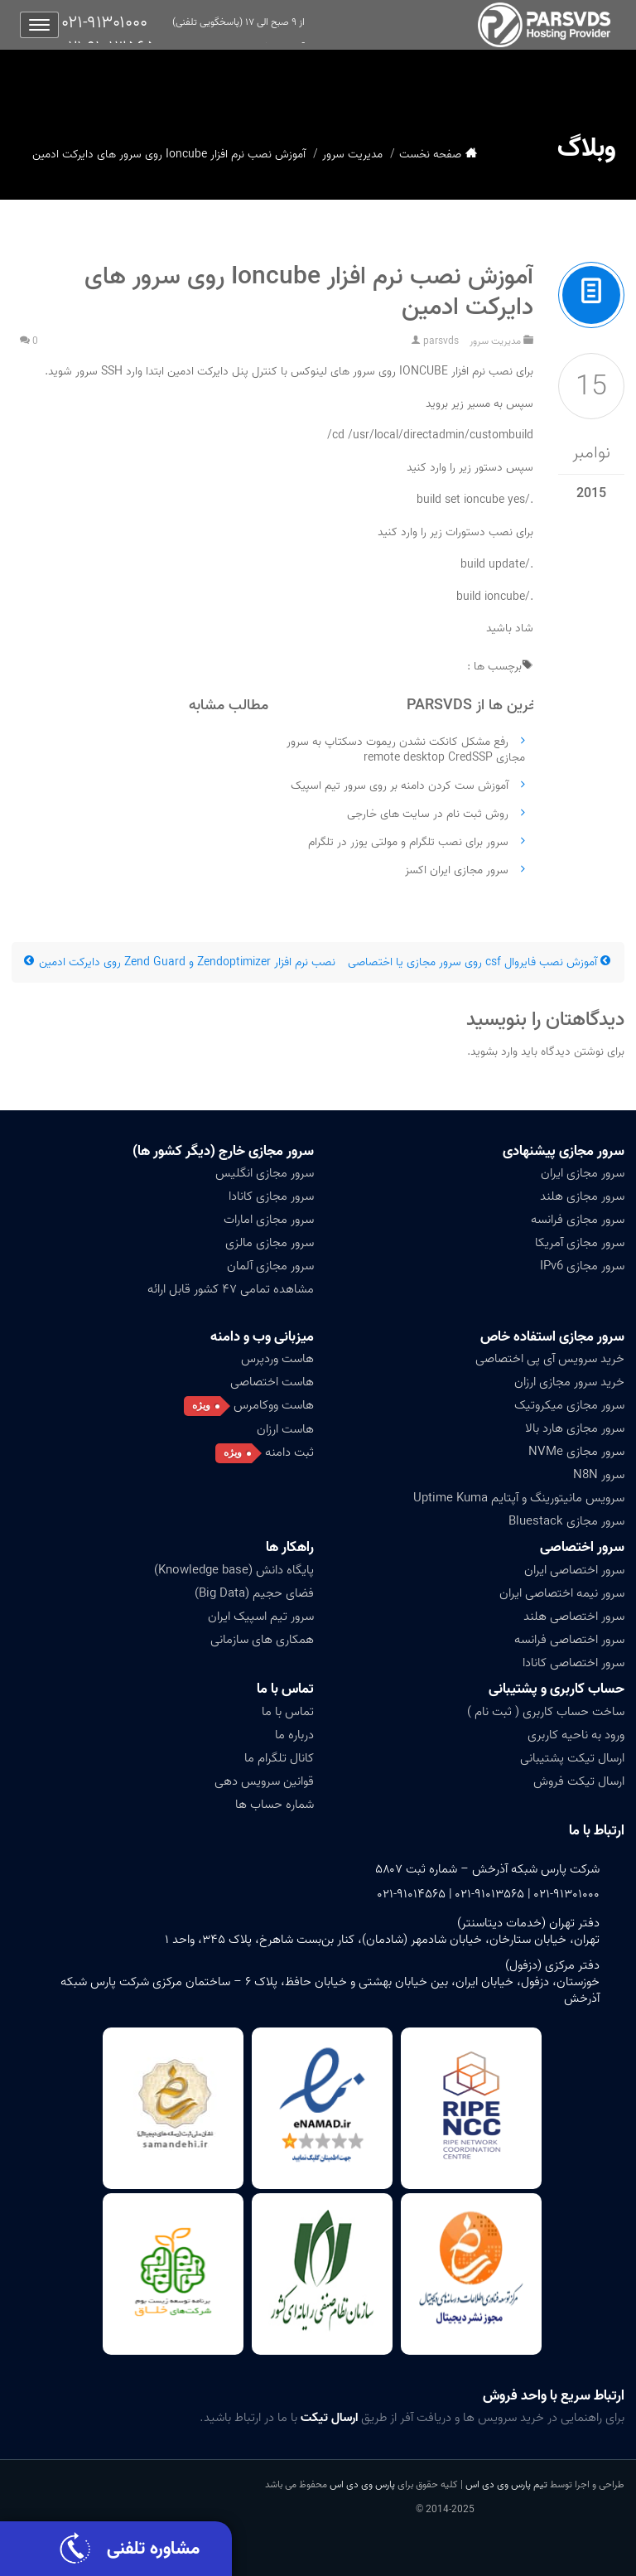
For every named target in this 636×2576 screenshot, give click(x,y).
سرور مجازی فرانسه (577, 1220)
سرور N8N (598, 1475)
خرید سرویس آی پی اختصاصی (549, 1359)
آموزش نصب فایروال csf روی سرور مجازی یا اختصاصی (480, 962)
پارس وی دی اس (362, 2484)
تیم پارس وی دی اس (505, 2484)
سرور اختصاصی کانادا (573, 1663)
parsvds (441, 341)
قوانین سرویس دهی (264, 1781)
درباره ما (294, 1735)
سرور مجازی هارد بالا (574, 1428)
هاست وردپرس (277, 1359)
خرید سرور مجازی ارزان (569, 1382)
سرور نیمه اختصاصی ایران (561, 1593)
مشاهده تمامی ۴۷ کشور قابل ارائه (230, 1289)
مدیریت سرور (352, 154)
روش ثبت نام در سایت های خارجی (427, 814)
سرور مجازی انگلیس (264, 1173)
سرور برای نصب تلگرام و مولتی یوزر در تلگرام (408, 842)
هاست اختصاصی (272, 1382)
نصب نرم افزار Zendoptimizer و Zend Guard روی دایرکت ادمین (179, 962)
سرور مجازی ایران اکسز (456, 870)
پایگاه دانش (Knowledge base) (234, 1570)
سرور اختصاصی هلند (573, 1616)
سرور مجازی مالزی (269, 1243)
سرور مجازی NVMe (576, 1452)
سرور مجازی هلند (582, 1196)
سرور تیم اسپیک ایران (261, 1616)
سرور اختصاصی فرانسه (569, 1640)
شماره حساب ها (274, 1805)
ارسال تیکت (329, 2418)
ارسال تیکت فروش (578, 1781)
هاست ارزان (285, 1429)
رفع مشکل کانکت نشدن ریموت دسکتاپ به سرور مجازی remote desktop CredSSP (406, 749)
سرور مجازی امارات (269, 1220)
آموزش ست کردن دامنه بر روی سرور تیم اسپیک (399, 785)
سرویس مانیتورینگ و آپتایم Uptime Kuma (518, 1498)
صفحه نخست (430, 154)
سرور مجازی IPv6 (582, 1266)
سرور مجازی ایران (582, 1173)
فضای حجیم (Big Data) (254, 1593)
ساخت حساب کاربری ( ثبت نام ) (545, 1712)
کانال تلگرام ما (279, 1758)
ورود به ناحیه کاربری (576, 1735)
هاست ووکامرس (274, 1405)
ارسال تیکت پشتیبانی (572, 1758)
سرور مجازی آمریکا (579, 1243)
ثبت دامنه (289, 1452)
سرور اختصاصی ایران (574, 1570)
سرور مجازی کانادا (271, 1196)
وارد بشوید (494, 1051)
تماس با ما (285, 1689)
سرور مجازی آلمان (270, 1266)
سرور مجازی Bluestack (566, 1521)
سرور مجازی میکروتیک (569, 1405)
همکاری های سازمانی (262, 1640)
